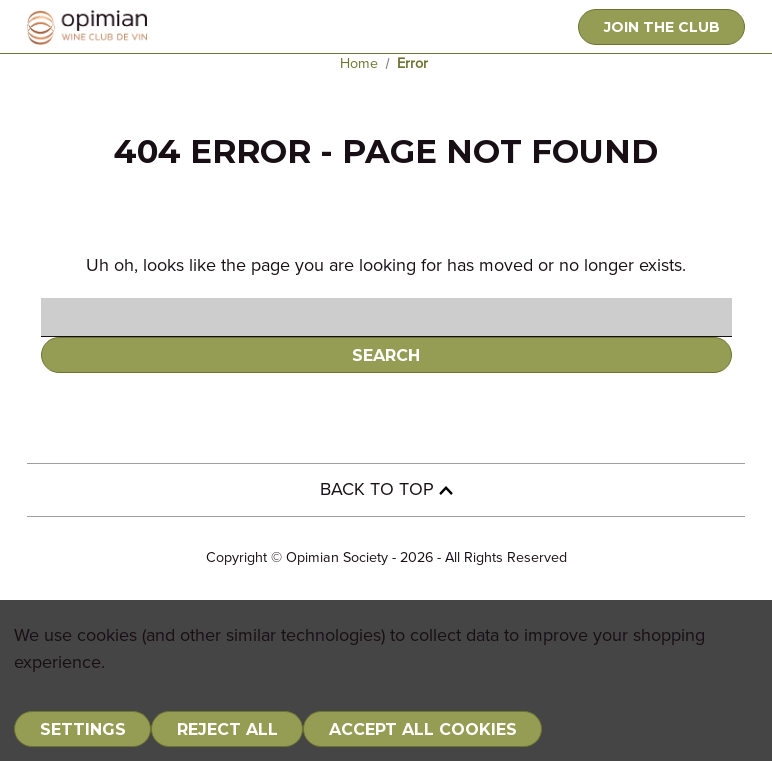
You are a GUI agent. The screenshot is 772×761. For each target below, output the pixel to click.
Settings (83, 729)
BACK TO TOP (386, 490)
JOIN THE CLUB (662, 27)
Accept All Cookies (423, 729)
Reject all (227, 729)
